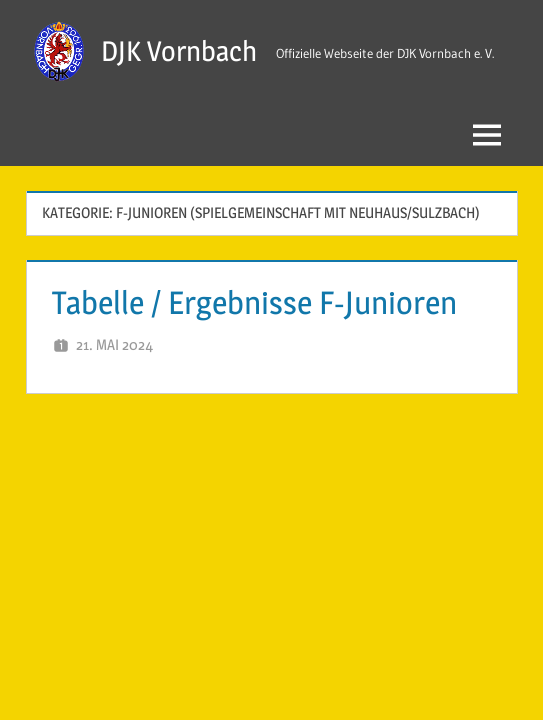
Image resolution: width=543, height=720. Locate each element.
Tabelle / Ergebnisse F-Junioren (254, 302)
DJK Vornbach (179, 51)
